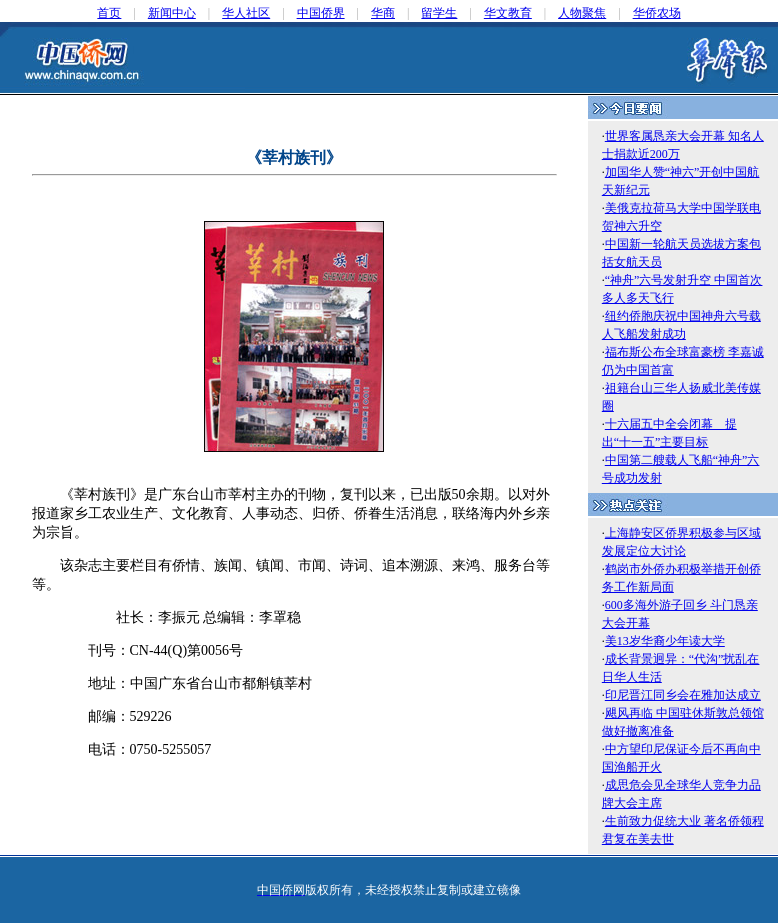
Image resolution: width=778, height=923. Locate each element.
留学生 (439, 13)
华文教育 (508, 13)
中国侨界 (321, 13)
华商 (383, 13)
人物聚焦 (582, 13)
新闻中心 (172, 13)
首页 (109, 13)
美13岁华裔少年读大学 (665, 641)
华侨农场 (657, 13)
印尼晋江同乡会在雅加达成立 (683, 695)
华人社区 (246, 13)
